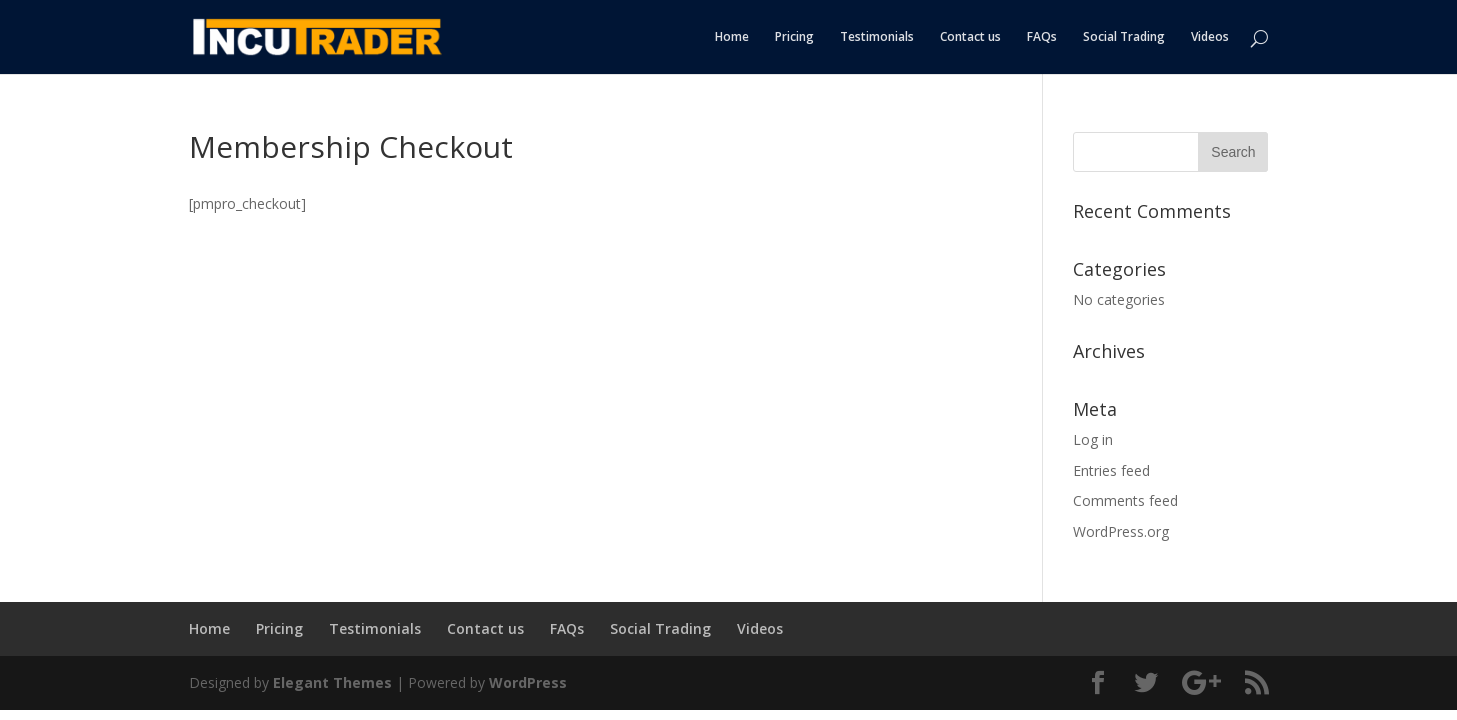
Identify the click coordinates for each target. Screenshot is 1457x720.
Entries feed (1111, 470)
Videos (1210, 37)
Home (732, 37)
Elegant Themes (332, 682)
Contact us (970, 37)
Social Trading (1124, 37)
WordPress (528, 682)
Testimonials (877, 37)
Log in (1093, 439)
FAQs (1042, 37)
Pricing (794, 37)
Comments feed (1125, 500)
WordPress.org (1121, 531)
